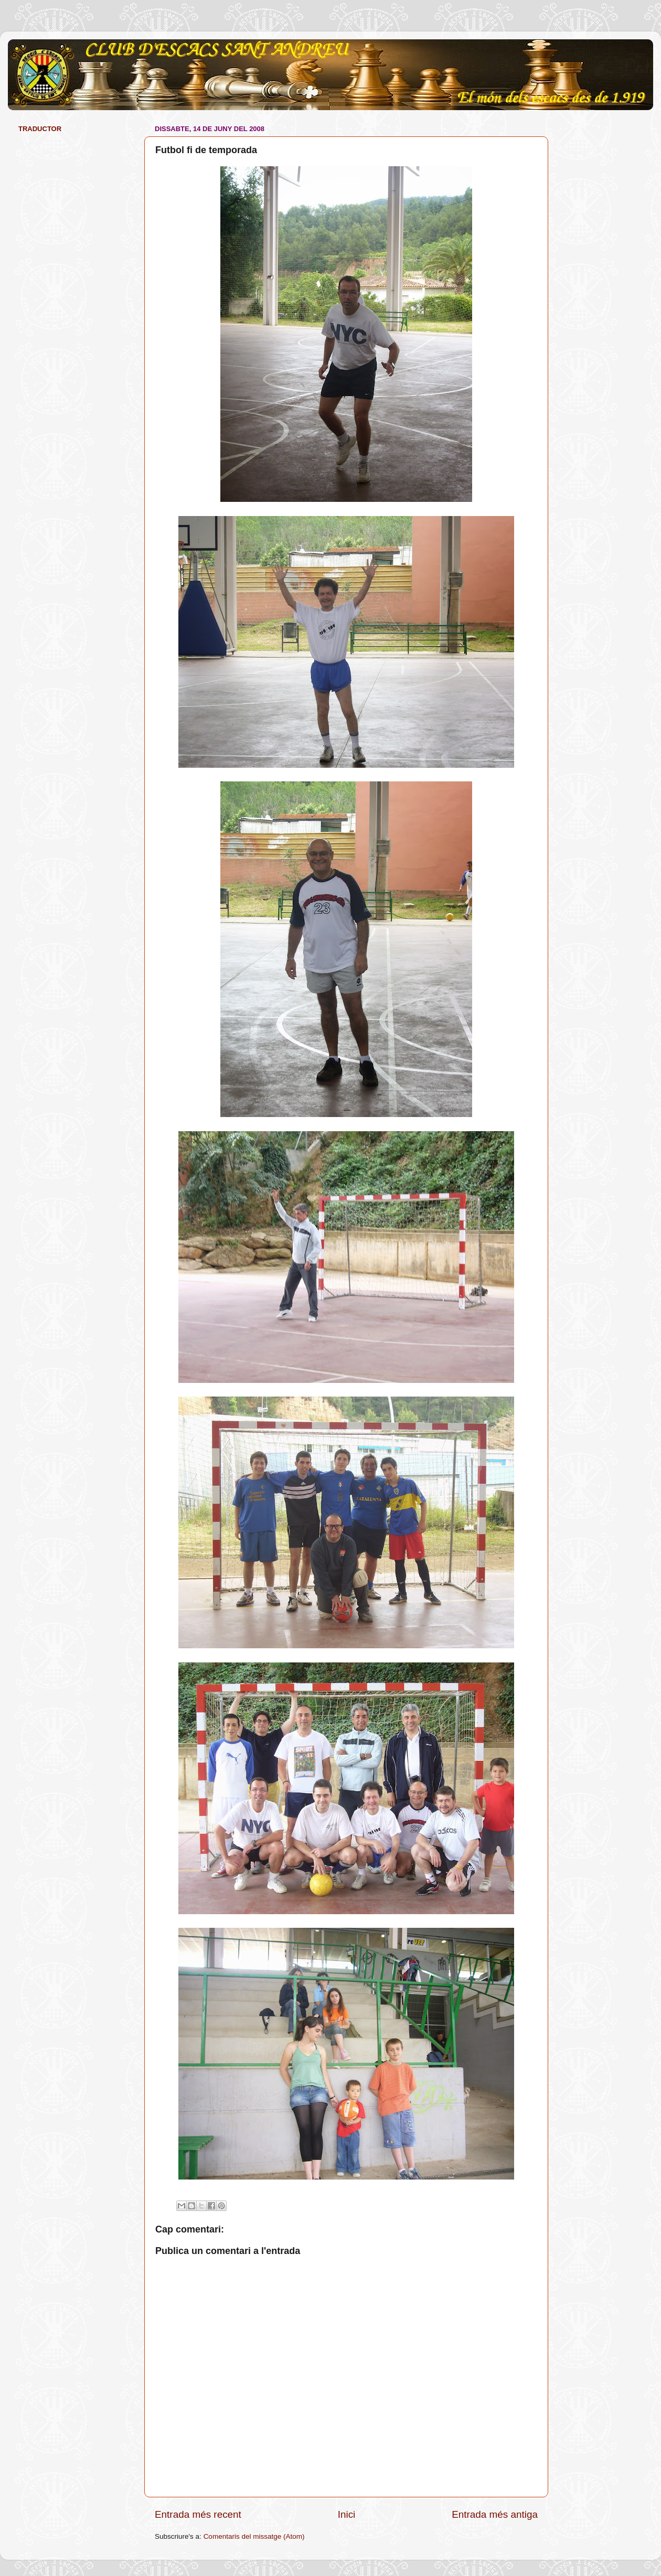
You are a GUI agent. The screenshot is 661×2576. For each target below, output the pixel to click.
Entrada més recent (198, 2514)
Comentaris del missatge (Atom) (254, 2536)
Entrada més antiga (495, 2514)
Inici (347, 2514)
